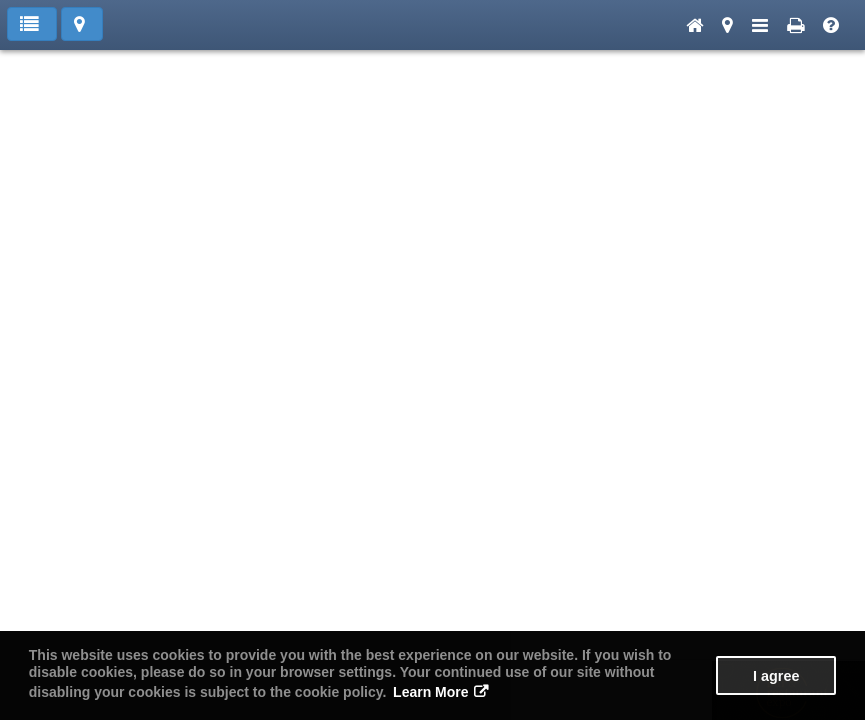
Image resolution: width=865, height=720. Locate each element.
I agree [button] (776, 676)
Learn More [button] (430, 692)
